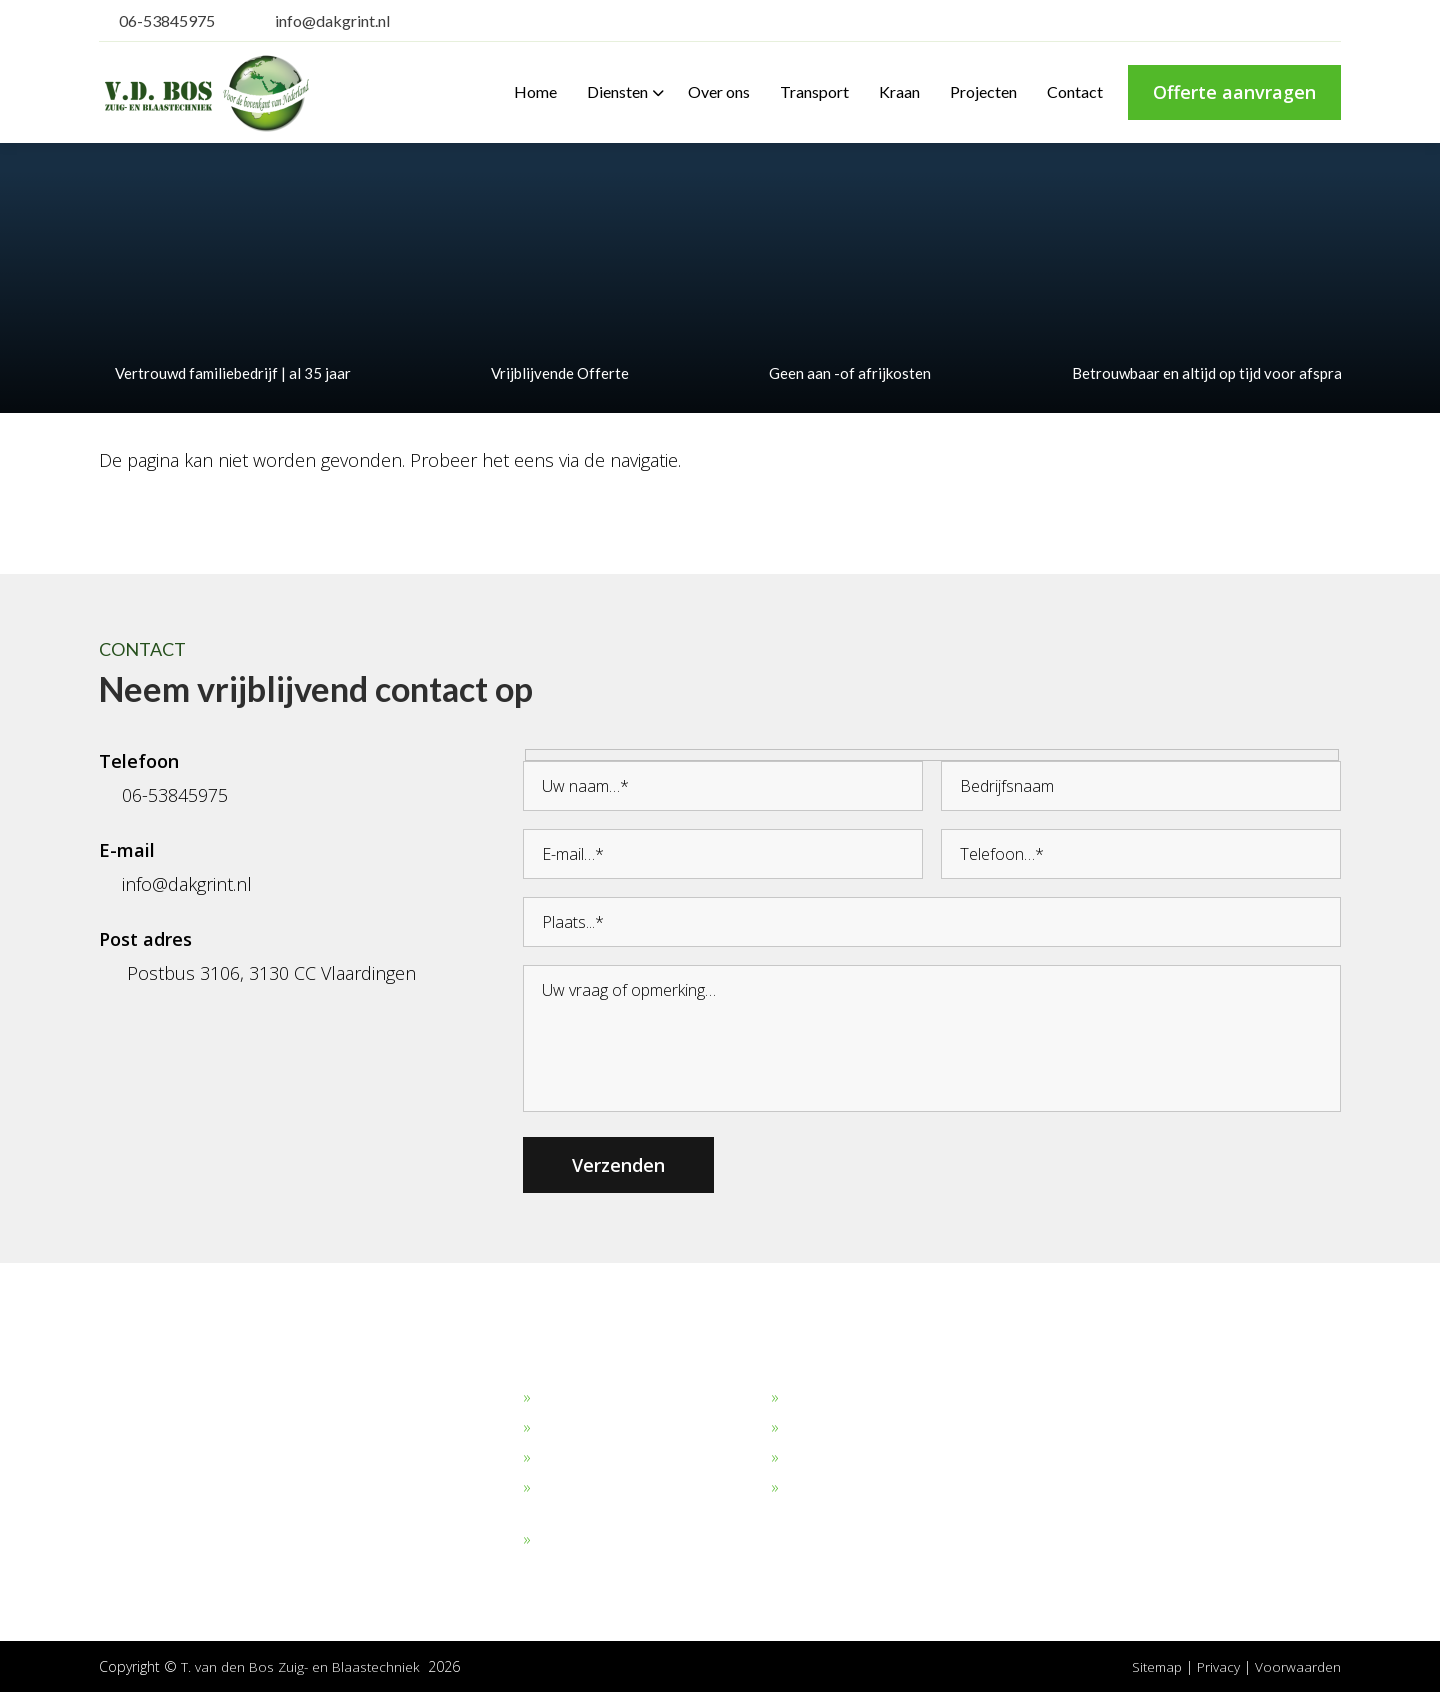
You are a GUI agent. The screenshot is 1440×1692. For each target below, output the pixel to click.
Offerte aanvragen (1234, 92)
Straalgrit (567, 1458)
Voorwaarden (1297, 1666)
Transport (819, 1428)
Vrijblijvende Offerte (552, 373)
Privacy (1219, 1666)
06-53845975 (157, 20)
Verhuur (812, 1458)
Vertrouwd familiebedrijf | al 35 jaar (225, 373)
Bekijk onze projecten (860, 1398)
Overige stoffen (590, 1540)
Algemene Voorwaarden (870, 1488)
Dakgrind (567, 1398)
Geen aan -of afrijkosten (842, 373)
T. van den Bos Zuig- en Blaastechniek (302, 1666)
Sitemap (1154, 1666)
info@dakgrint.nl (320, 20)
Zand (554, 1428)
